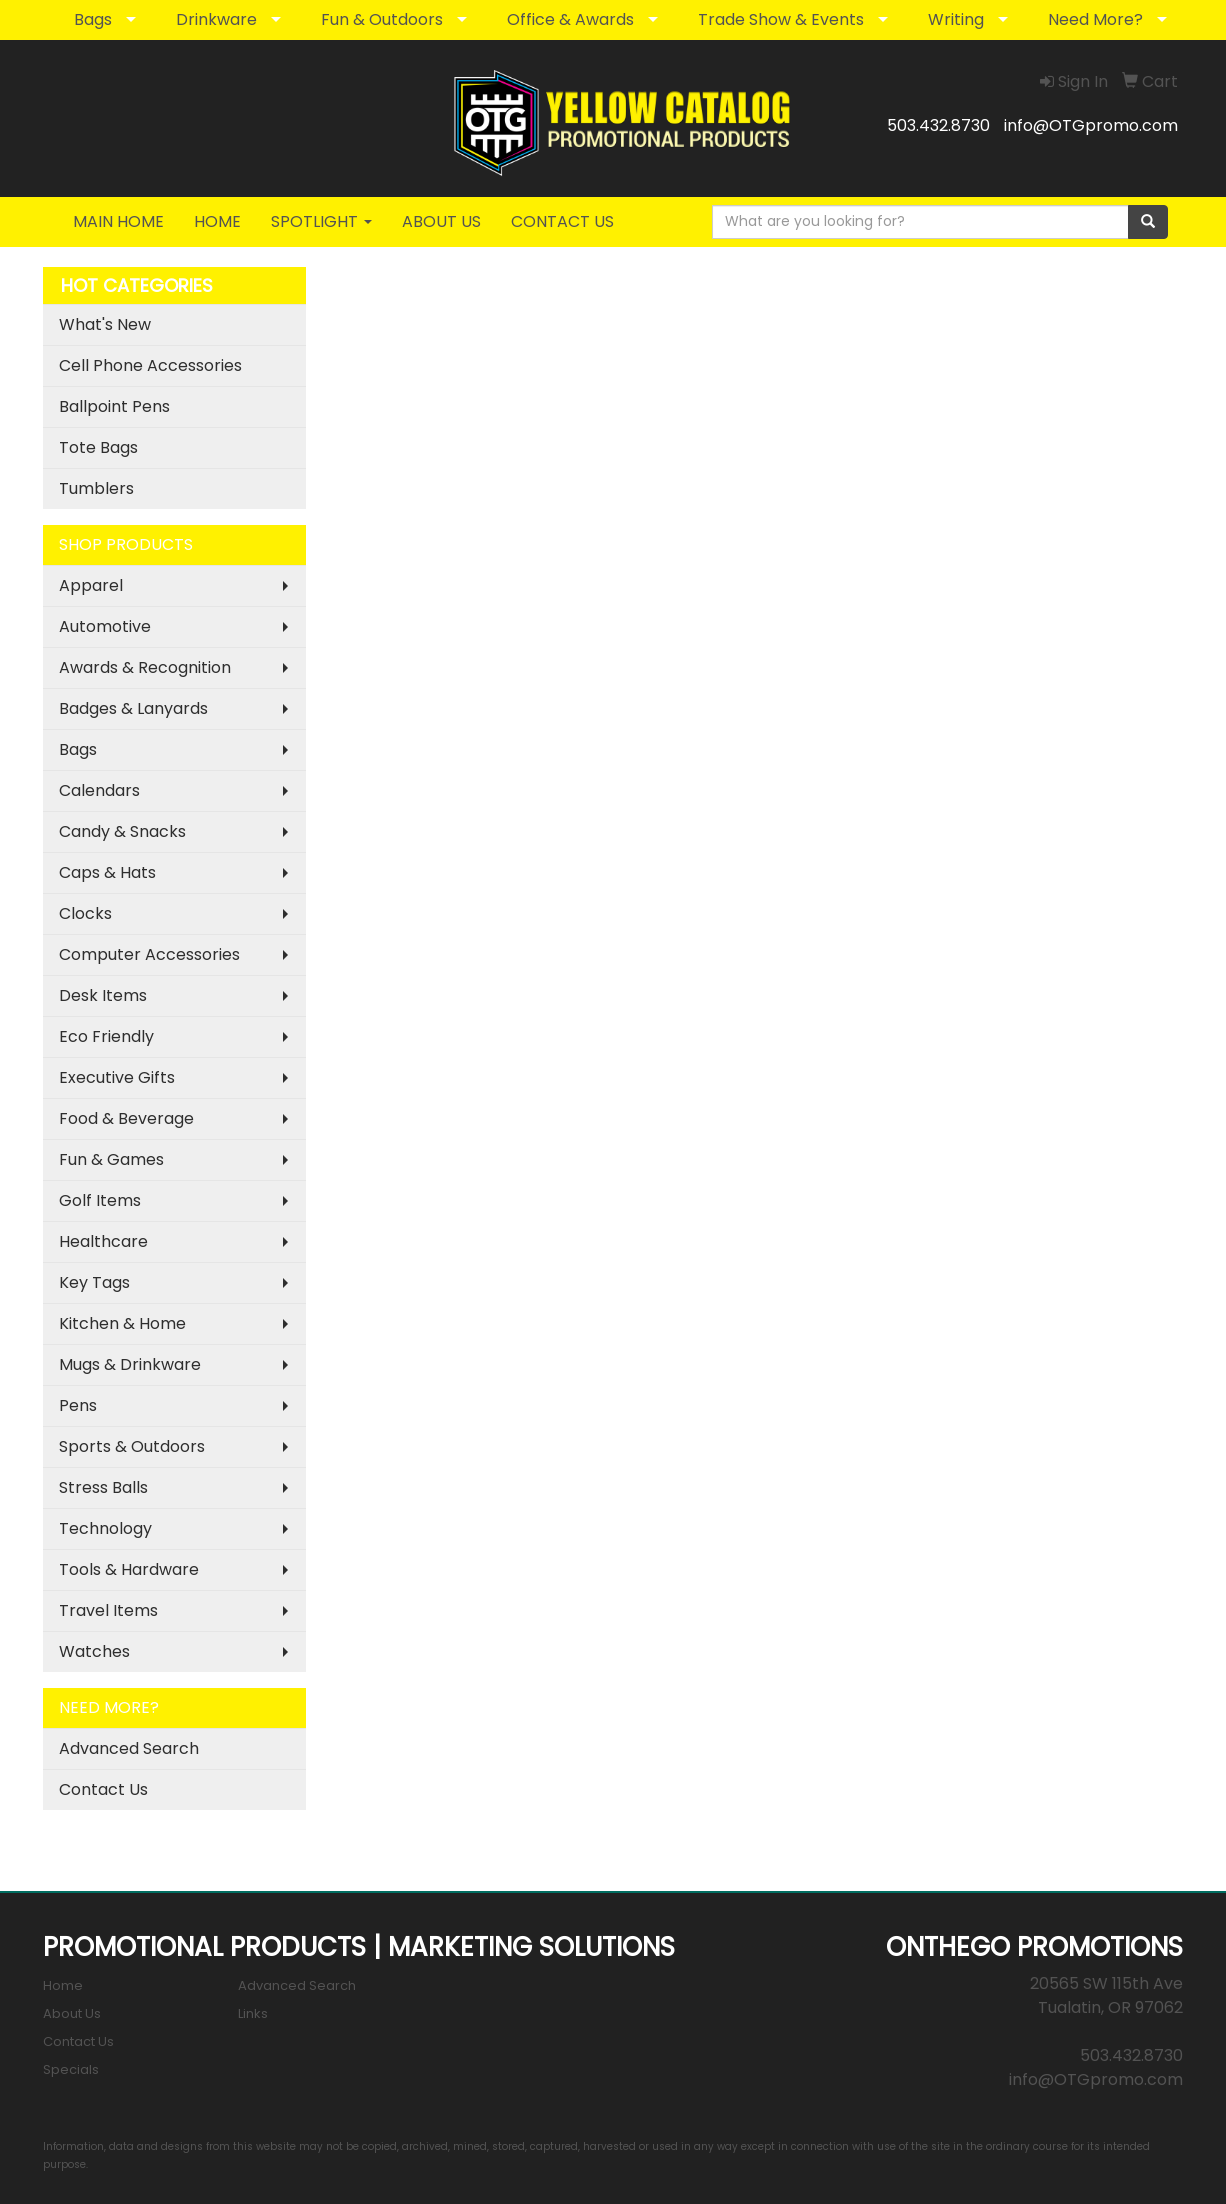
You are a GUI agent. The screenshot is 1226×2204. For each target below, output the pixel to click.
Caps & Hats (107, 872)
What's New (105, 324)
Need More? (1095, 19)
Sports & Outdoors (132, 1446)
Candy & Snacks (122, 831)
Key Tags (94, 1282)
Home (63, 1985)
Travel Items (108, 1610)
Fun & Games (111, 1159)
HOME (217, 221)
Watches (94, 1651)
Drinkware (216, 19)
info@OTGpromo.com (1091, 125)
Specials (71, 2069)
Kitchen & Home (122, 1323)
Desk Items (103, 995)
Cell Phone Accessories (150, 365)
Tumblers (96, 488)
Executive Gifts (117, 1077)
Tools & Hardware (129, 1569)
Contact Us (103, 1789)
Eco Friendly (106, 1036)
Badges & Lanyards (133, 708)
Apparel (91, 585)
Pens (78, 1405)
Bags (93, 19)
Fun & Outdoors (382, 19)
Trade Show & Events (781, 19)
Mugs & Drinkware (130, 1364)
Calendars (99, 790)
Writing (956, 19)
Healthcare (103, 1241)
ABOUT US (441, 221)
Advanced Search (129, 1748)
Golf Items (100, 1200)
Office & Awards (570, 19)
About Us (72, 2013)
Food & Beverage (126, 1118)
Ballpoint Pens (114, 406)
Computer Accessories (149, 954)
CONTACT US (562, 221)
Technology (105, 1528)
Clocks (85, 913)
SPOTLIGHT (321, 221)
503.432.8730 (938, 125)
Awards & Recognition (145, 667)
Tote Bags (98, 447)
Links (253, 2013)
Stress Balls (103, 1487)
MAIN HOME (118, 221)
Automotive (105, 626)
